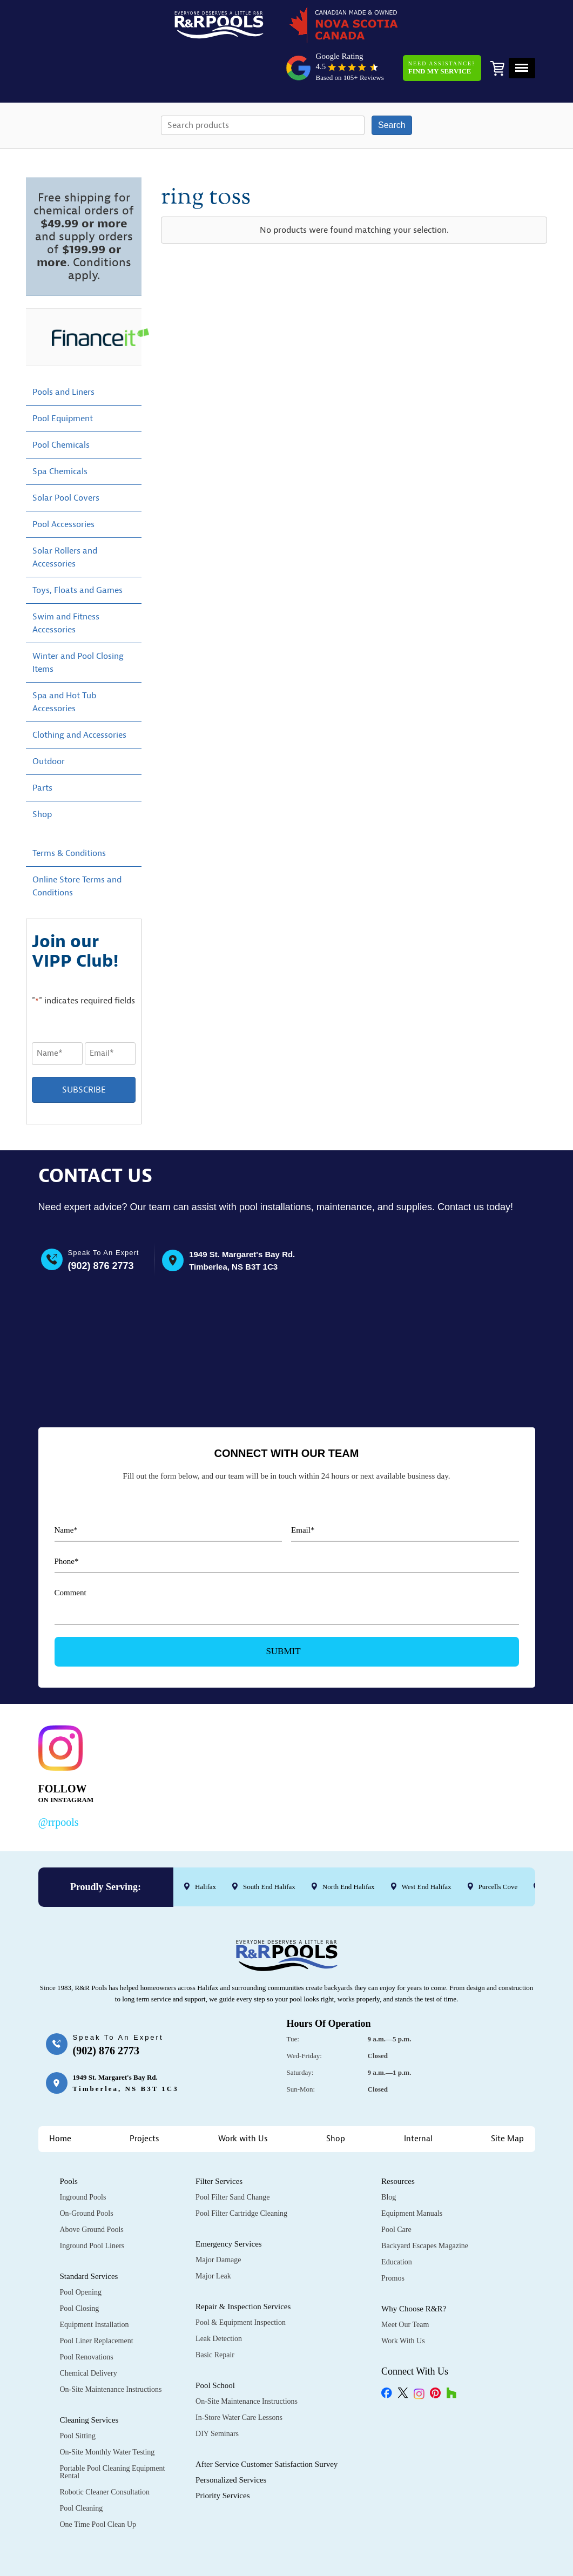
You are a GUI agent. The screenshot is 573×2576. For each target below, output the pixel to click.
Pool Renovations (86, 2315)
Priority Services (223, 2454)
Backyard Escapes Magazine (424, 2204)
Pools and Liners (63, 353)
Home (60, 2097)
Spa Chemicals (59, 432)
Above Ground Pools (92, 2188)
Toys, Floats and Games (77, 551)
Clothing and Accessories (79, 696)
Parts (42, 749)
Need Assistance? (439, 29)
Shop (42, 775)
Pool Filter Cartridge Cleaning (241, 2172)
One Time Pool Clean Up (98, 2483)
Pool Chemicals (61, 406)
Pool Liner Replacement (96, 2299)
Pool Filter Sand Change (232, 2156)
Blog (388, 2156)
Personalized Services (231, 2438)
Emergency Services (229, 2202)
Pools (69, 2139)
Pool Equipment (62, 379)
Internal (418, 2097)
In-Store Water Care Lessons (239, 2376)
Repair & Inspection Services (243, 2265)
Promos (393, 2237)
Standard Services (89, 2234)
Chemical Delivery (88, 2332)
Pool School (215, 2343)
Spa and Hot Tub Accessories (64, 663)
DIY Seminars (217, 2392)
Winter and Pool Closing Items (78, 624)
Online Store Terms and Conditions (77, 847)
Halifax (205, 1845)
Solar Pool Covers (65, 459)
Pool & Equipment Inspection (241, 2281)
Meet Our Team (405, 2283)
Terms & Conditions (69, 814)
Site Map (507, 2097)
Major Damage (218, 2218)
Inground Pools (83, 2156)
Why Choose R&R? (413, 2267)
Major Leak (213, 2234)
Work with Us (243, 2097)
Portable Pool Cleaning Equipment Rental (112, 2430)
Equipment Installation (94, 2283)
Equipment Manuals (411, 2172)
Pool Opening (81, 2251)
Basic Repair (215, 2313)
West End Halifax (426, 1845)
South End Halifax (268, 1845)
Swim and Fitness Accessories (65, 584)
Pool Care (396, 2188)
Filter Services (219, 2139)
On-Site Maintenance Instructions (111, 2348)
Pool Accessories (63, 485)
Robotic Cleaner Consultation (105, 2450)
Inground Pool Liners (92, 2204)
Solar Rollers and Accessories (64, 518)
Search (392, 85)
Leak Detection (219, 2297)
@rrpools (58, 1780)
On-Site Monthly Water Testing (107, 2410)
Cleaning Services (89, 2378)
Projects (144, 2097)
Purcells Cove (497, 1845)
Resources (398, 2139)
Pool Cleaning (81, 2467)
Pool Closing (79, 2267)
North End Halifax (348, 1845)
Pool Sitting (78, 2394)
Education (396, 2220)
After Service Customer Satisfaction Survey (267, 2422)
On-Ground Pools (86, 2172)
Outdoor (48, 722)
